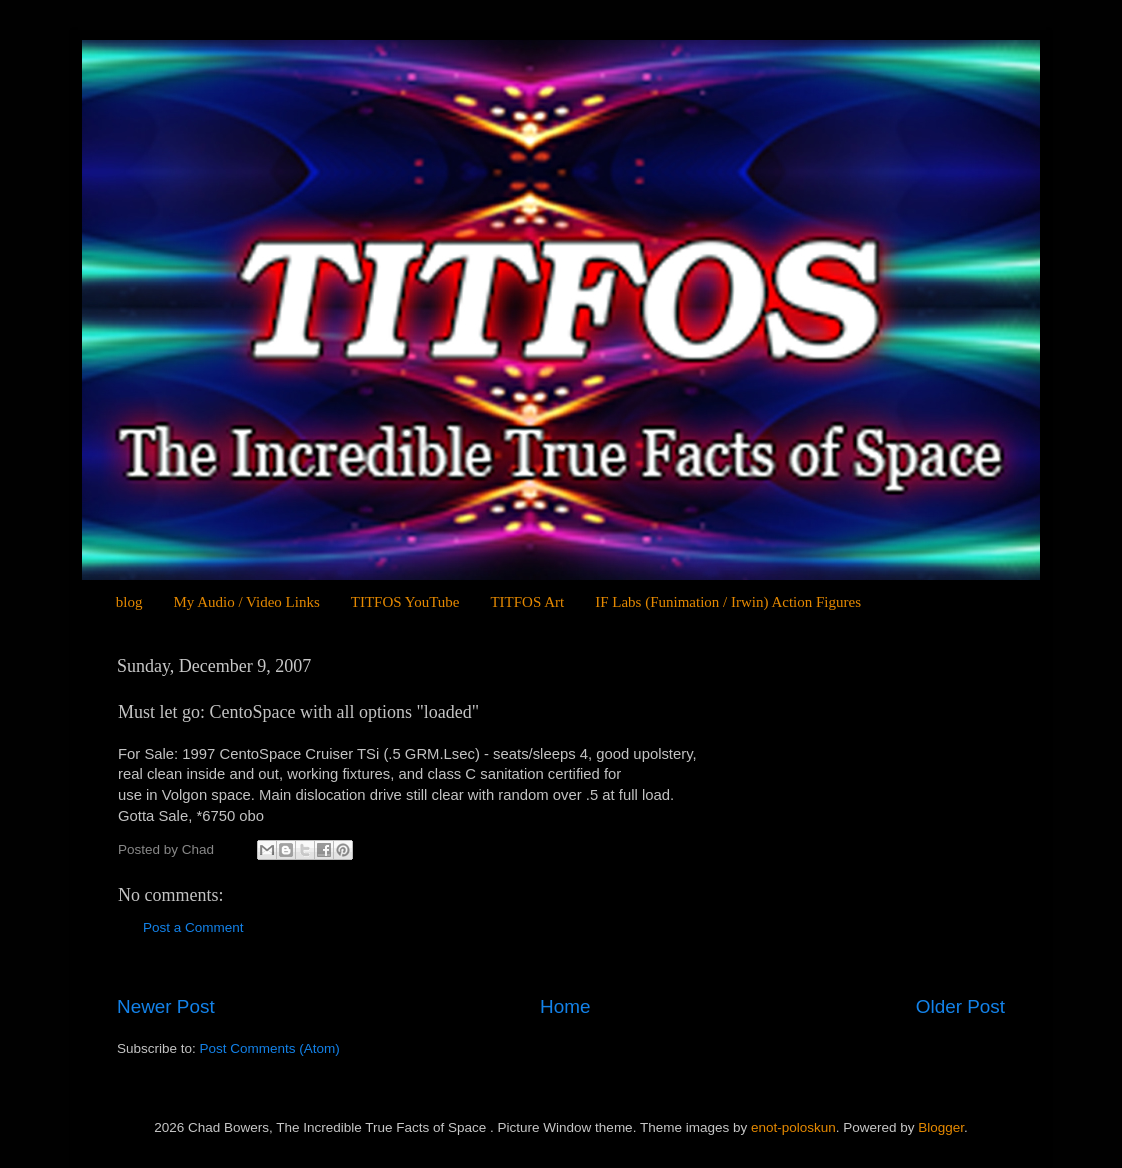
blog (129, 602)
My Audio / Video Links (246, 602)
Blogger (941, 1127)
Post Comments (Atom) (270, 1048)
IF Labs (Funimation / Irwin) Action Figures (728, 602)
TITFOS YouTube (405, 602)
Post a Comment (193, 927)
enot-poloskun (793, 1127)
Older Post (960, 1006)
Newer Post (166, 1006)
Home (565, 1006)
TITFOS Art (527, 602)
